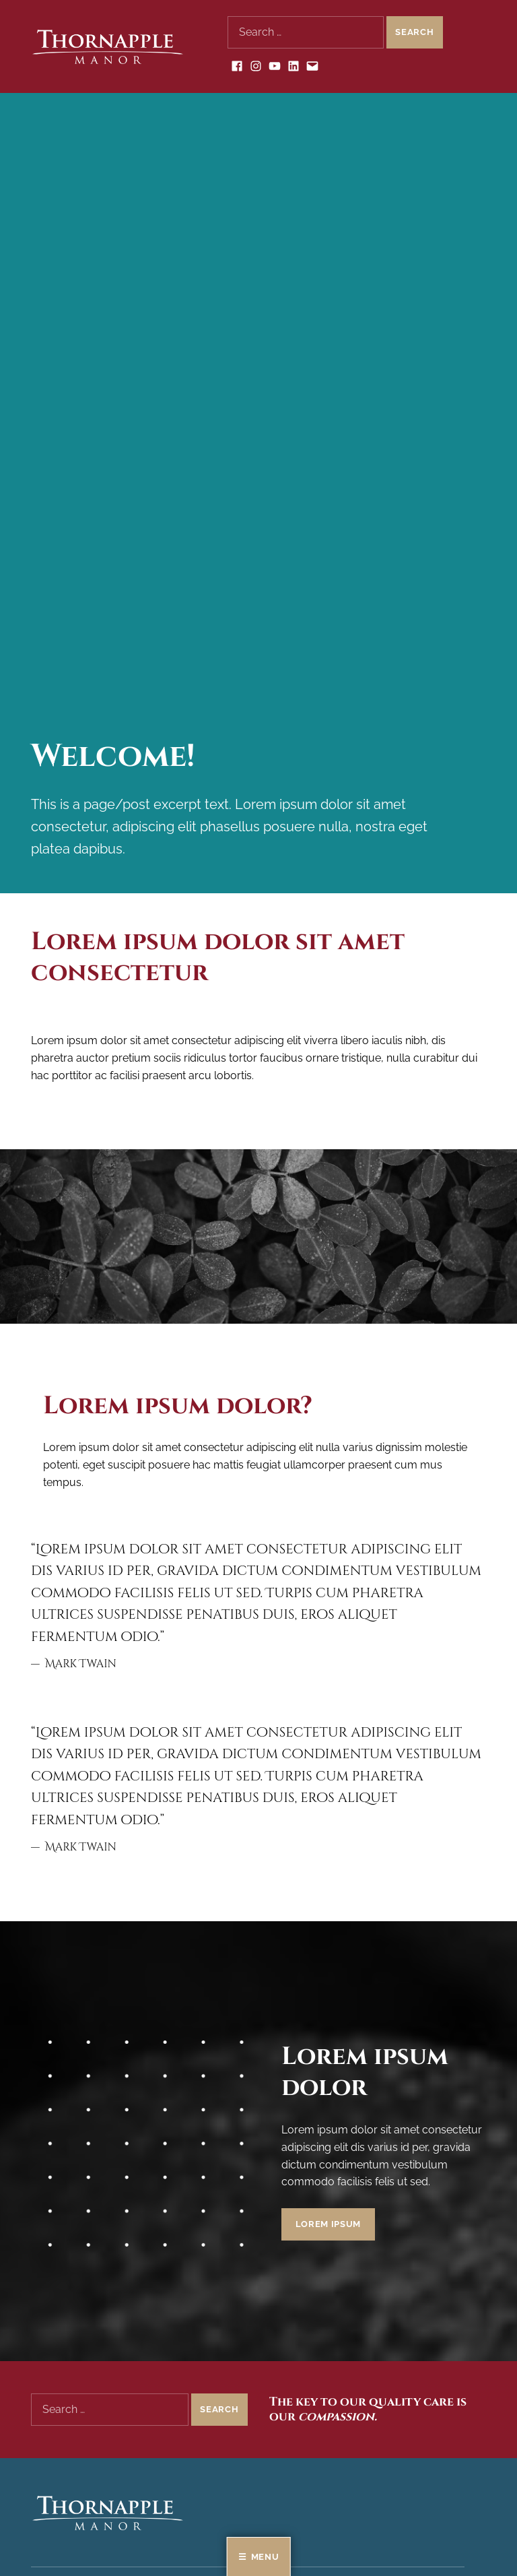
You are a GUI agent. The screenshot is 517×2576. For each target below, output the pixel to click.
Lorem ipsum (328, 2224)
